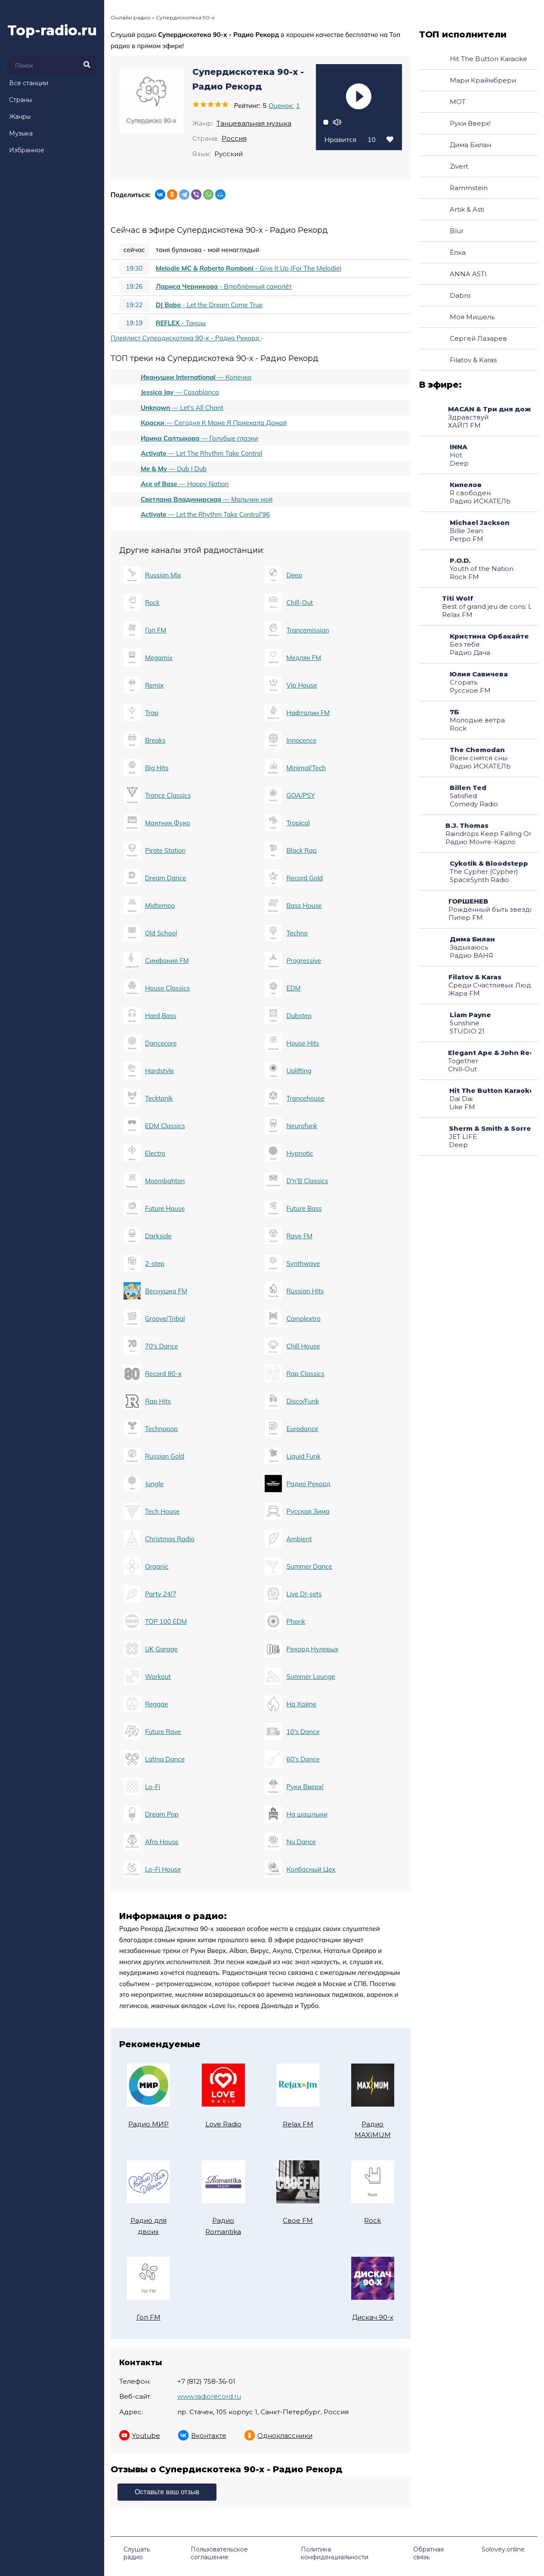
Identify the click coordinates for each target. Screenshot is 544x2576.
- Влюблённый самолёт (205, 286)
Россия (234, 138)
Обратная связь (428, 2553)
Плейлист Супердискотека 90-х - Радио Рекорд (187, 338)
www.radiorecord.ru (209, 2396)
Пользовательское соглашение (219, 2553)
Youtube (139, 2435)
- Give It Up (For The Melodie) (230, 268)
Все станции (28, 83)
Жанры (20, 116)
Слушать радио (137, 2553)
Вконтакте (202, 2435)
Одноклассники (278, 2435)
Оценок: (284, 106)
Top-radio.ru (52, 30)
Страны (20, 100)
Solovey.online (503, 2549)
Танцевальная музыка (253, 123)
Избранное (26, 150)
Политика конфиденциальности (334, 2553)
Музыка (21, 133)
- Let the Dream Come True (191, 305)
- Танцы (162, 323)
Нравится (359, 139)
